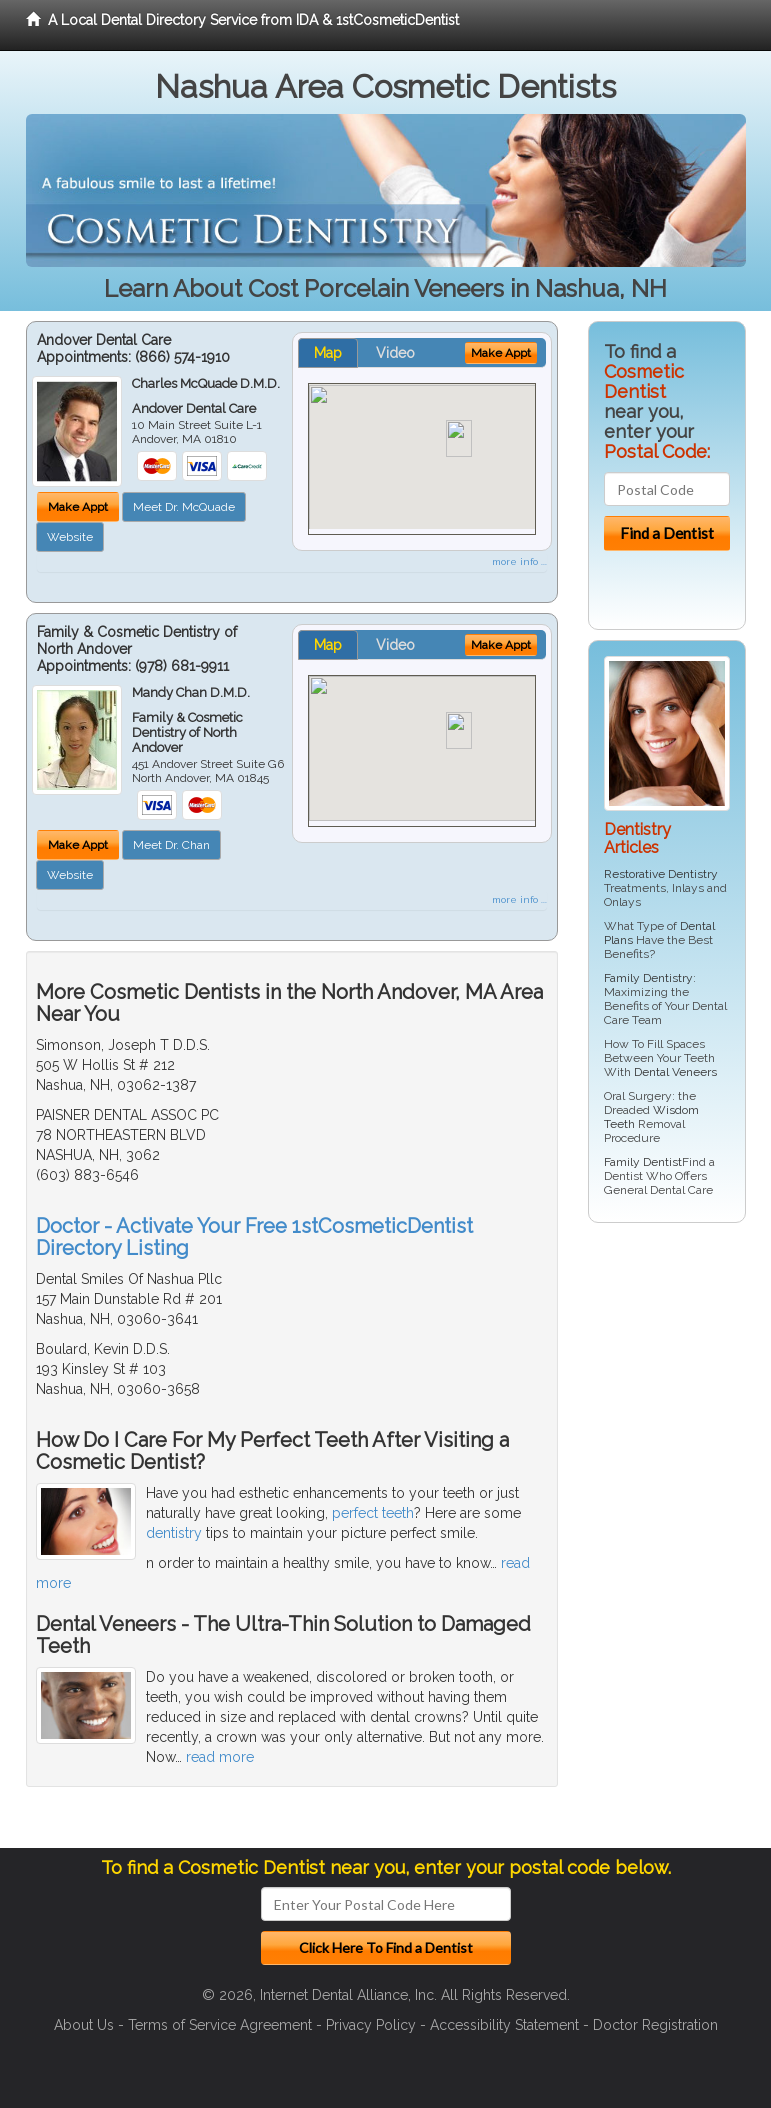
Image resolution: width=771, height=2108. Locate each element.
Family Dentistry (648, 978)
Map (328, 353)
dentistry (174, 1533)
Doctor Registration (655, 2025)
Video (395, 353)
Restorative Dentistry (661, 874)
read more (220, 1757)
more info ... (519, 561)
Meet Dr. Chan (171, 845)
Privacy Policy (371, 2025)
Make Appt (78, 507)
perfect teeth (373, 1513)
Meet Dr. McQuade (184, 507)
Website (70, 537)
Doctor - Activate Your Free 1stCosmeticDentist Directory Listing (254, 1237)
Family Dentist (643, 1162)
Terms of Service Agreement (220, 2025)
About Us (84, 2025)
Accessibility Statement (504, 2025)
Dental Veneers (675, 1072)
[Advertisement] (679, 1543)
